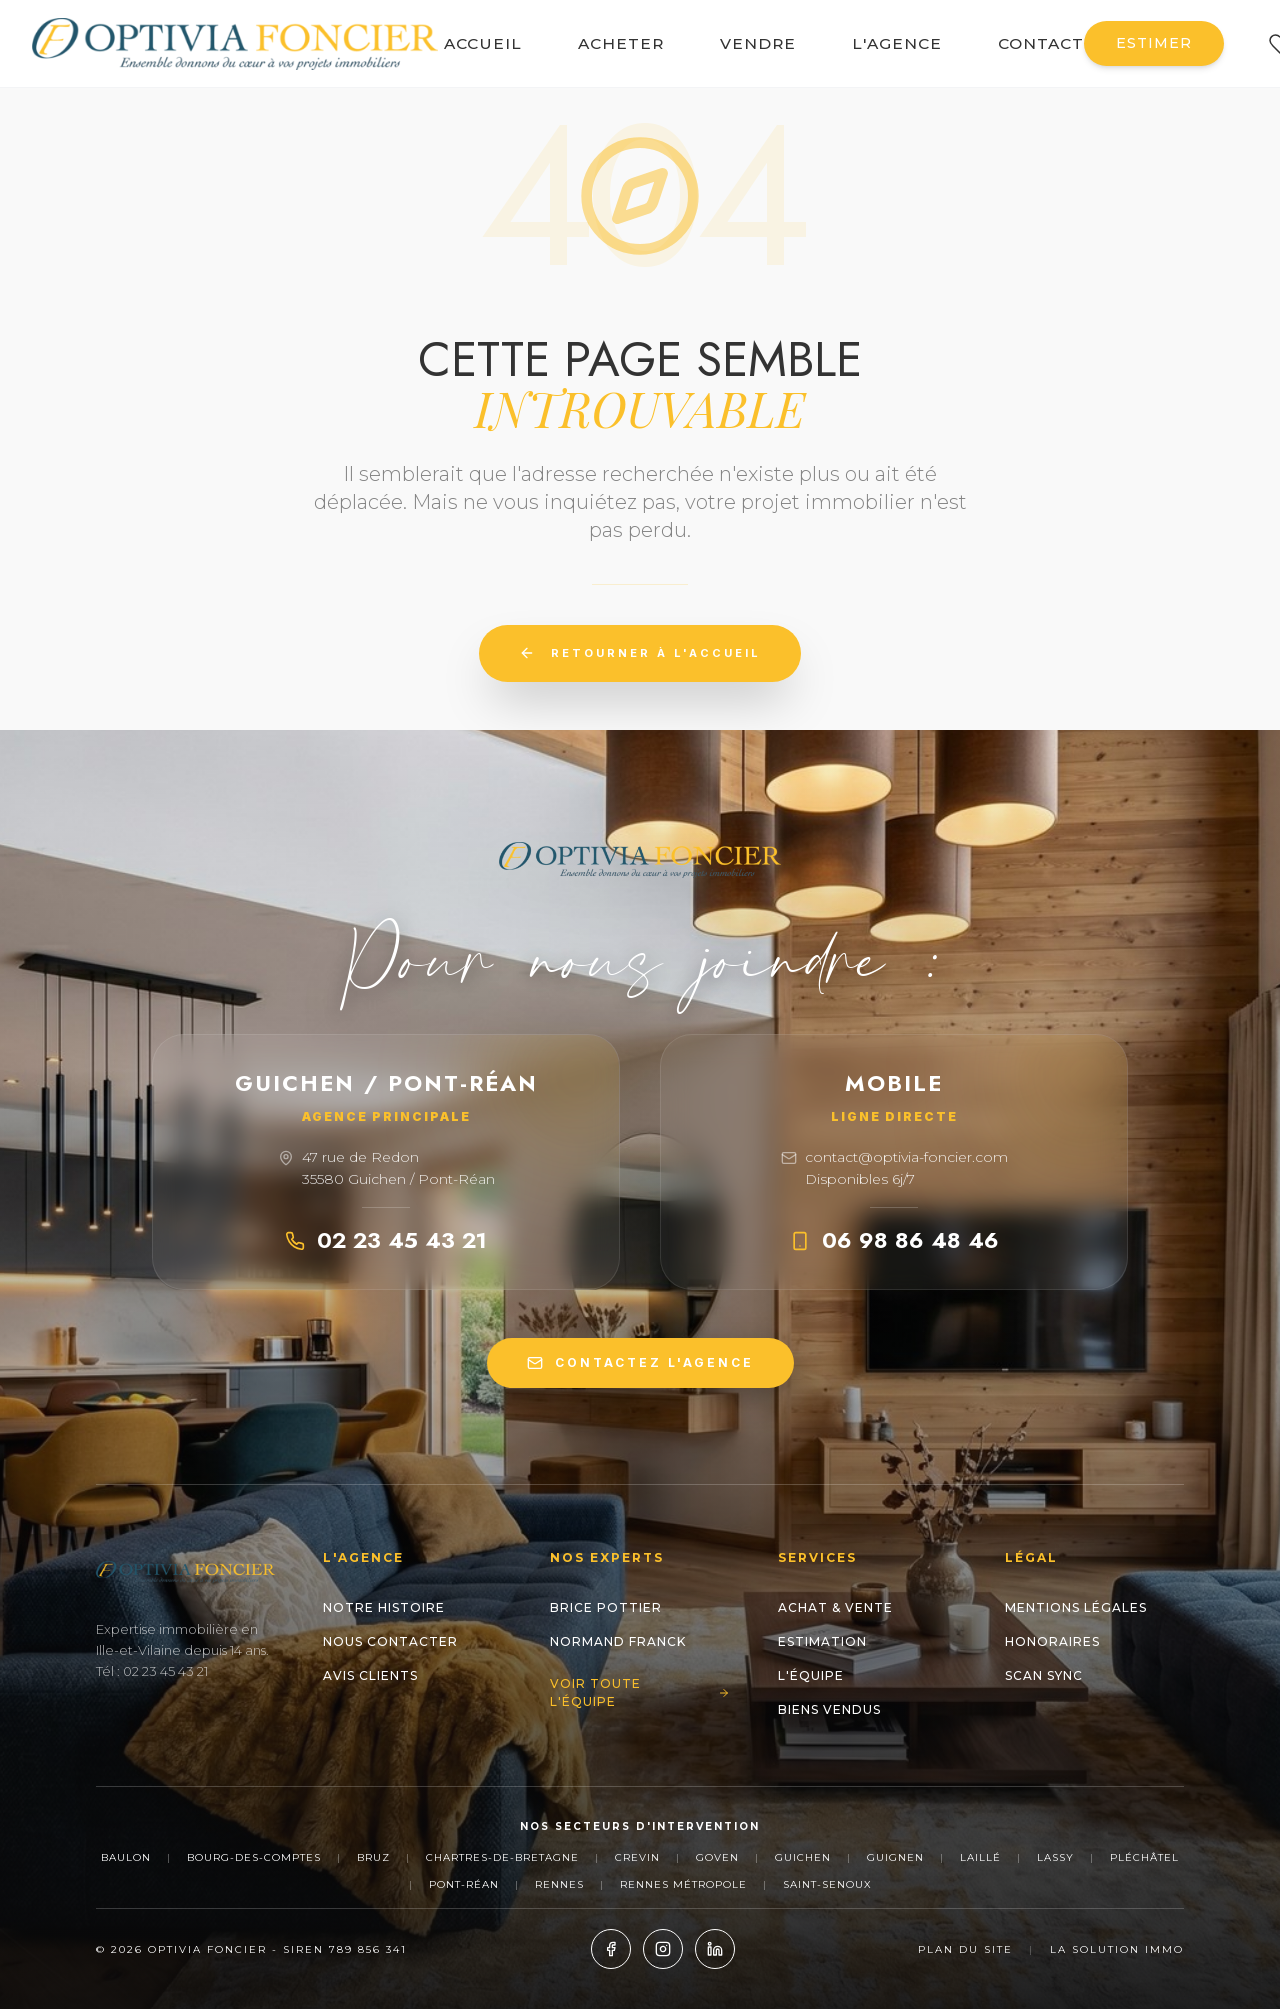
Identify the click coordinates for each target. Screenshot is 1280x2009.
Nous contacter (390, 1641)
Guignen (895, 1857)
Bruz (373, 1857)
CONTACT (1041, 43)
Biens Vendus (829, 1709)
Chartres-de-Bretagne (502, 1857)
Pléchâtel (1144, 1857)
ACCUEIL (483, 43)
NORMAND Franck (618, 1641)
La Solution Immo (1117, 1949)
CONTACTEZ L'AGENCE (640, 1363)
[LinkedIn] (715, 1949)
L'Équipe (811, 1675)
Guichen (803, 1857)
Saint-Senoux (827, 1884)
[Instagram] (663, 1949)
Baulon (126, 1857)
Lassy (1055, 1857)
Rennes (559, 1884)
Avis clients (370, 1675)
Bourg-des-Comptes (254, 1857)
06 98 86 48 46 (894, 1240)
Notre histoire (384, 1607)
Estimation (822, 1641)
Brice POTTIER (606, 1607)
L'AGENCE (897, 43)
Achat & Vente (835, 1607)
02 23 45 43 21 (386, 1240)
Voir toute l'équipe (639, 1692)
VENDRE (758, 43)
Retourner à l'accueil (640, 653)
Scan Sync (1044, 1675)
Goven (717, 1857)
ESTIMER (1154, 43)
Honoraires (1052, 1641)
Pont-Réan (464, 1884)
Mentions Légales (1076, 1607)
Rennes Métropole (683, 1884)
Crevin (637, 1857)
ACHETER (621, 43)
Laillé (980, 1857)
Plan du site (965, 1949)
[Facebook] (611, 1949)
